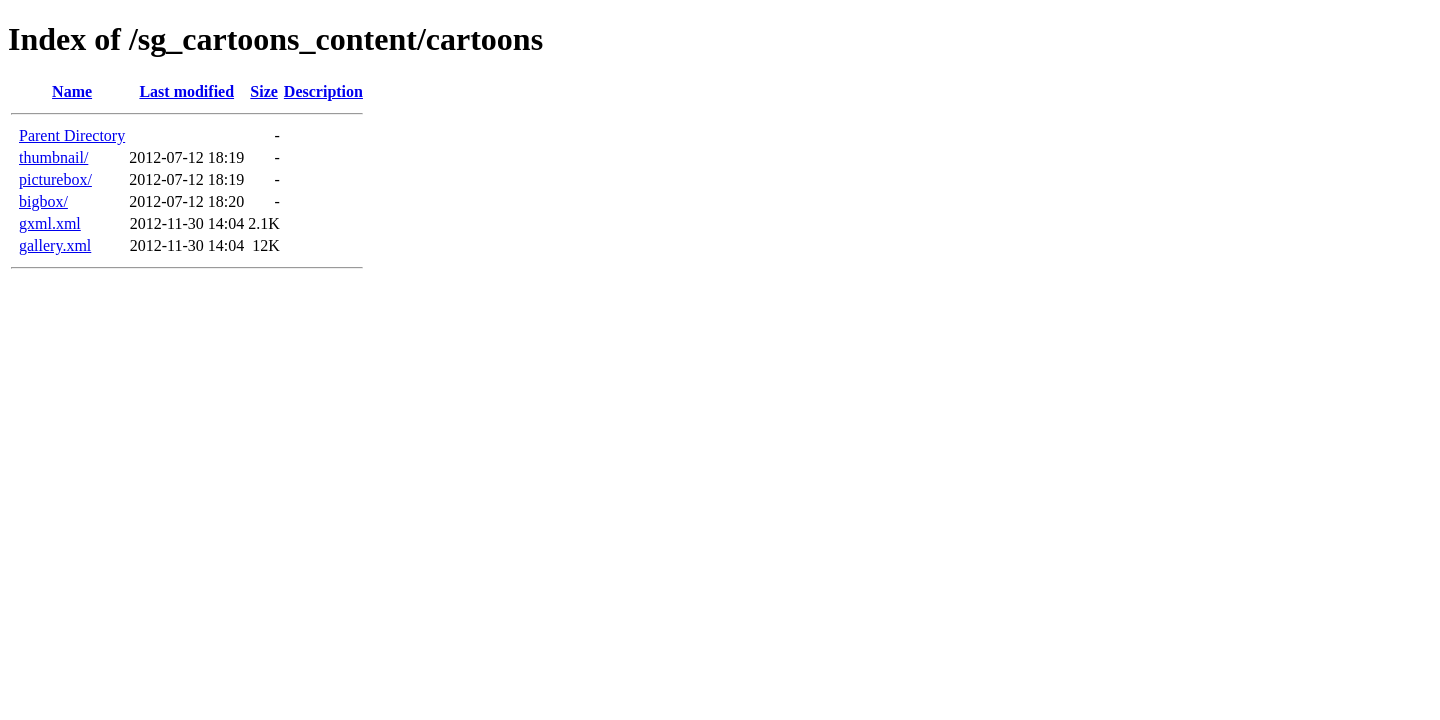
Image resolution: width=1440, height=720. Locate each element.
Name (72, 91)
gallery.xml (55, 245)
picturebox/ (55, 179)
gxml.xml (50, 223)
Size (264, 91)
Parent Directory (72, 135)
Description (323, 91)
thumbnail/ (53, 157)
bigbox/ (43, 201)
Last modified (186, 91)
